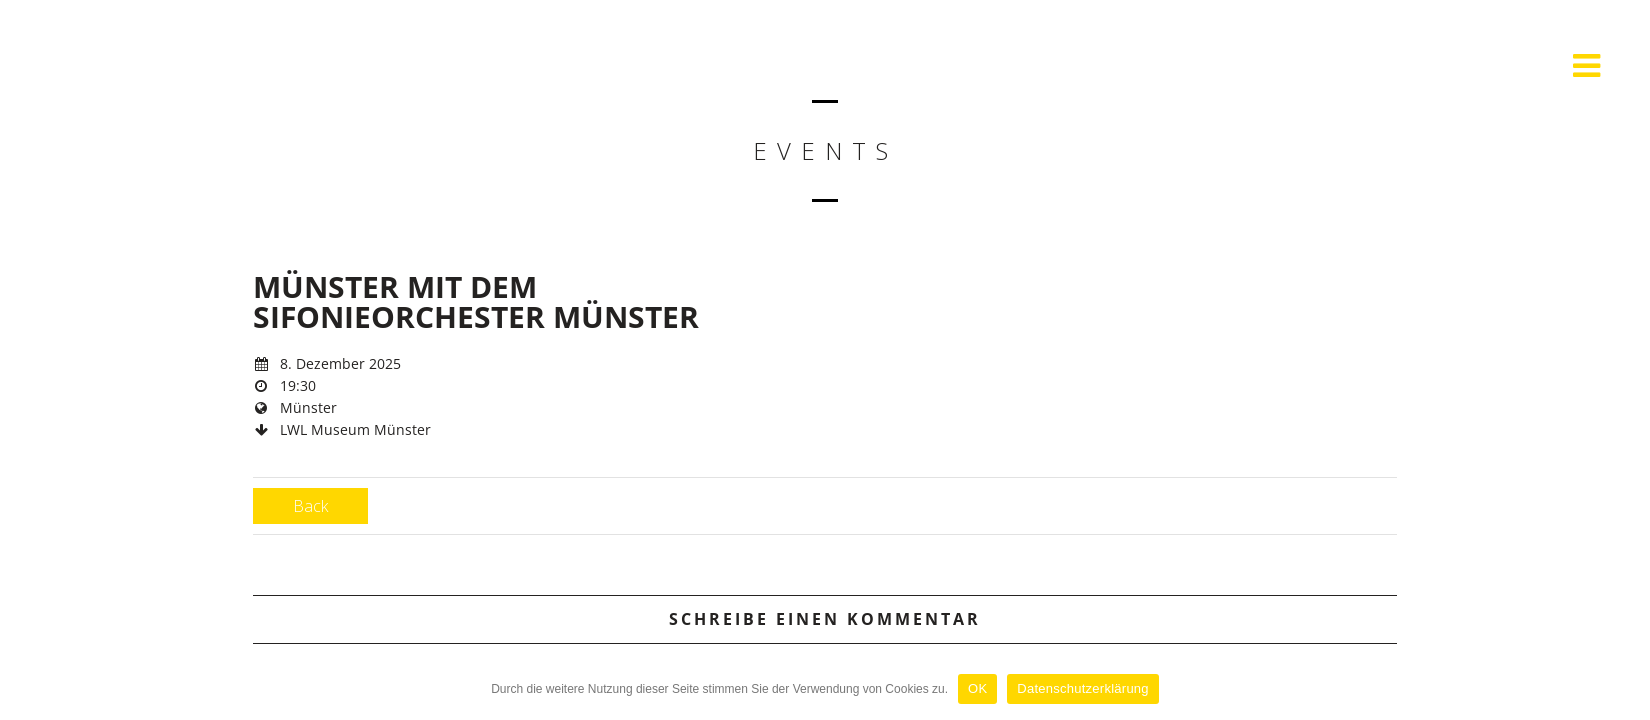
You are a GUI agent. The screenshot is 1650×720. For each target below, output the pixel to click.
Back (310, 506)
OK (977, 688)
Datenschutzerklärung (1082, 688)
